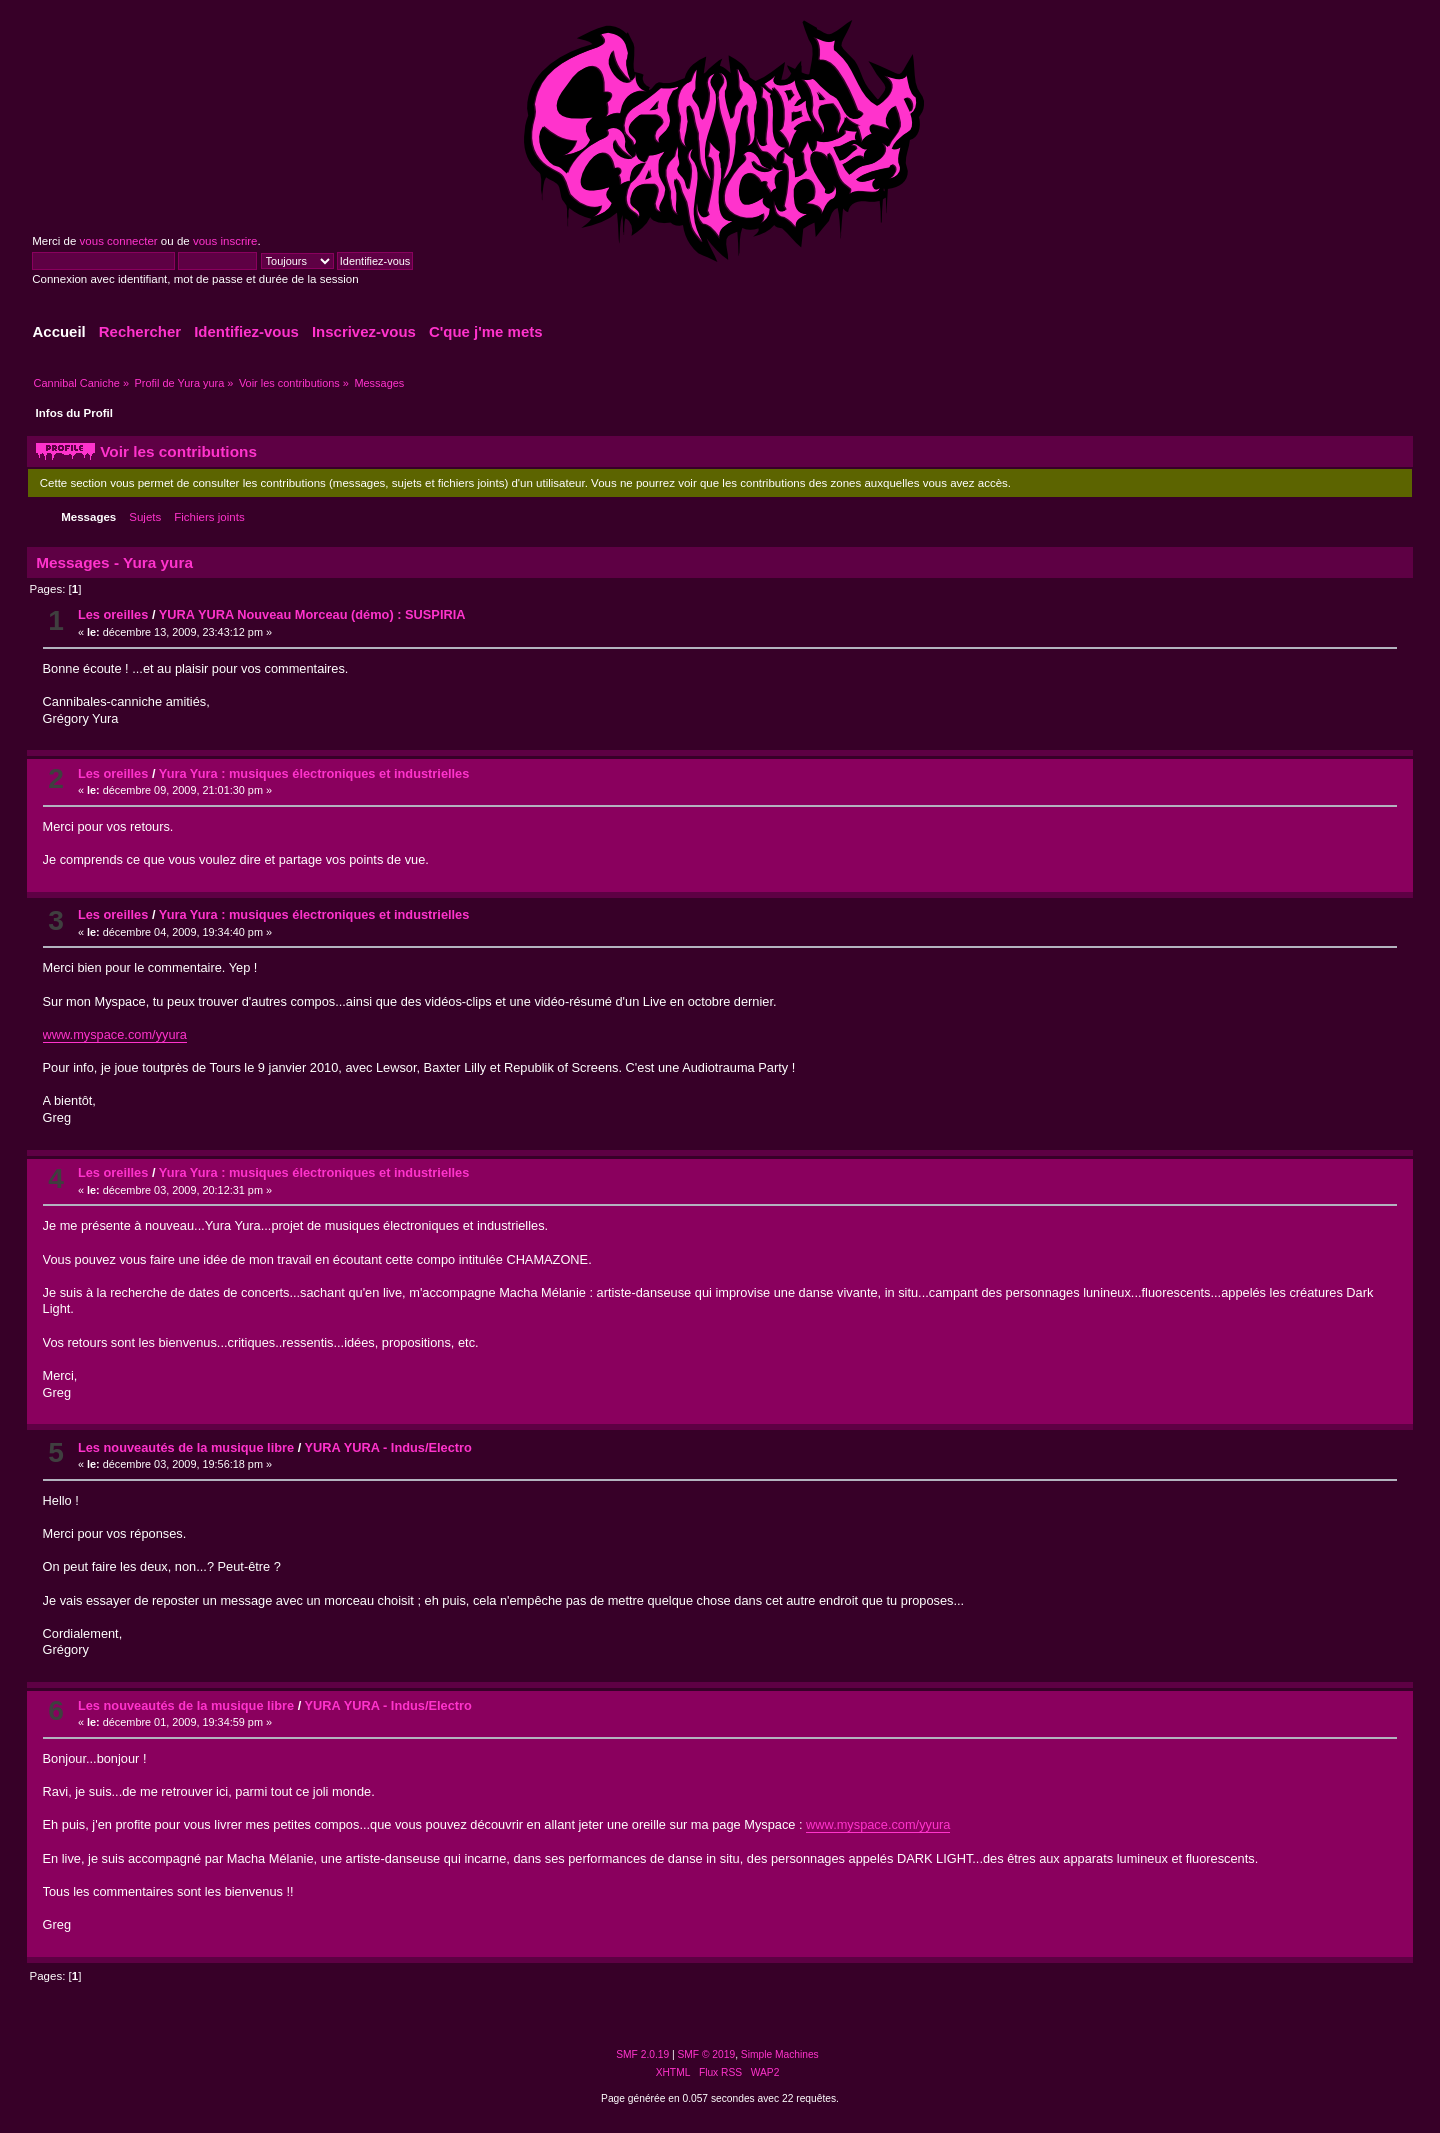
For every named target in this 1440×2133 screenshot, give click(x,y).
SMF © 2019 (707, 2054)
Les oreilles (113, 614)
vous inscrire (225, 241)
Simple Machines (780, 2054)
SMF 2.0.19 (642, 2054)
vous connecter (119, 241)
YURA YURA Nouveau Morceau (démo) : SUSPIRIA (312, 614)
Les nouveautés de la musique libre (186, 1447)
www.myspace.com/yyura (115, 1034)
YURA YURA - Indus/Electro (388, 1447)
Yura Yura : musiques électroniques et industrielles (314, 773)
